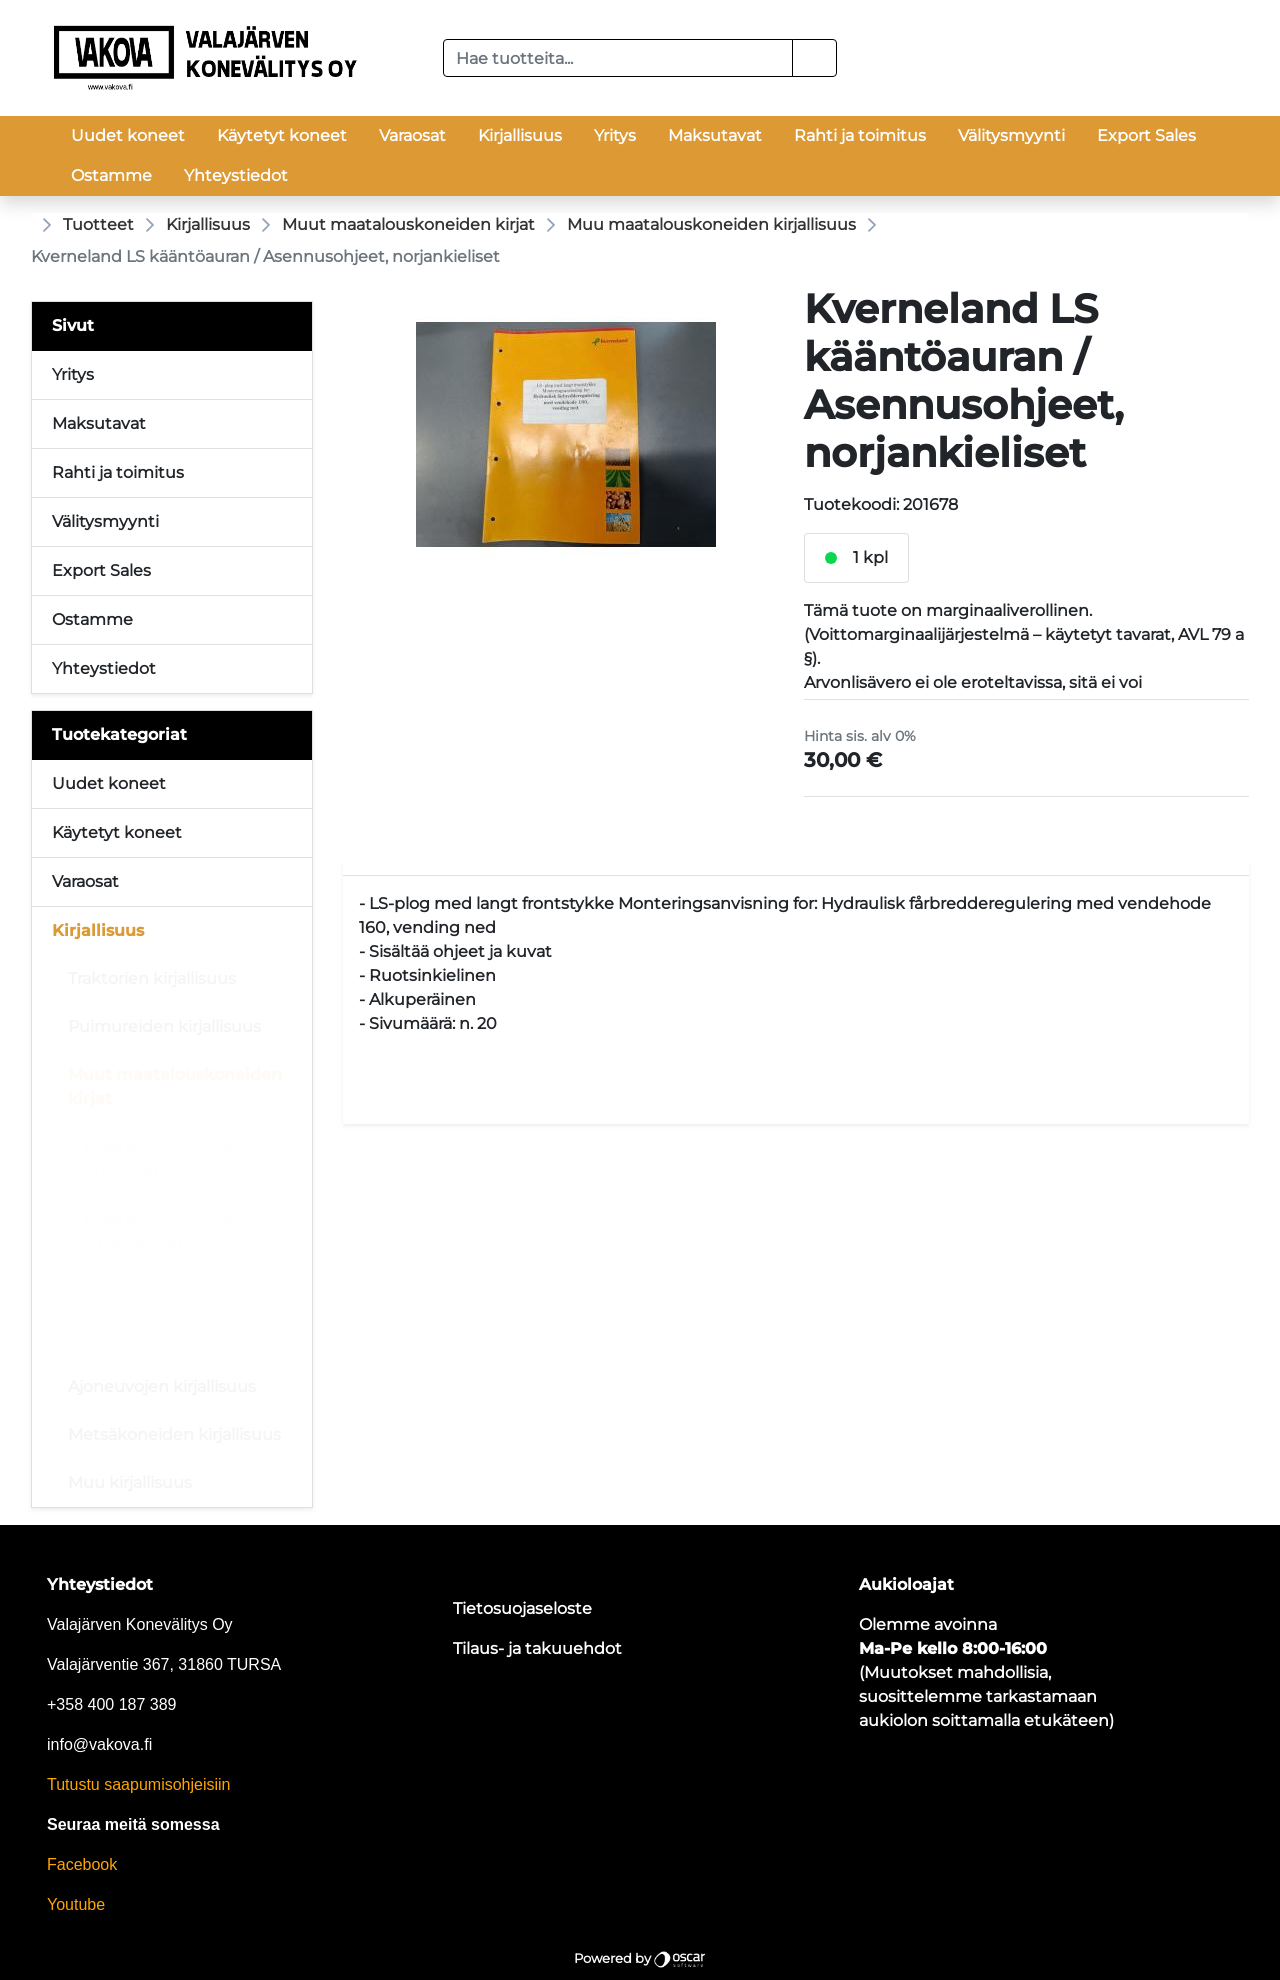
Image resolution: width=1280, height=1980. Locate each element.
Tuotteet (98, 224)
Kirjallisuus (520, 135)
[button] (814, 58)
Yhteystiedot (236, 175)
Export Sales (1146, 135)
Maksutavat (715, 135)
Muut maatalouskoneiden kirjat (408, 224)
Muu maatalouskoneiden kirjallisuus (711, 224)
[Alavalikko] (291, 784)
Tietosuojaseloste (522, 1608)
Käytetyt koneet (282, 135)
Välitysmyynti (1011, 135)
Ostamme (111, 175)
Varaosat (412, 135)
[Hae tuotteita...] (618, 58)
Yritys (615, 135)
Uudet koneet (128, 135)
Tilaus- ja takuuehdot (537, 1648)
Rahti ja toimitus (860, 135)
